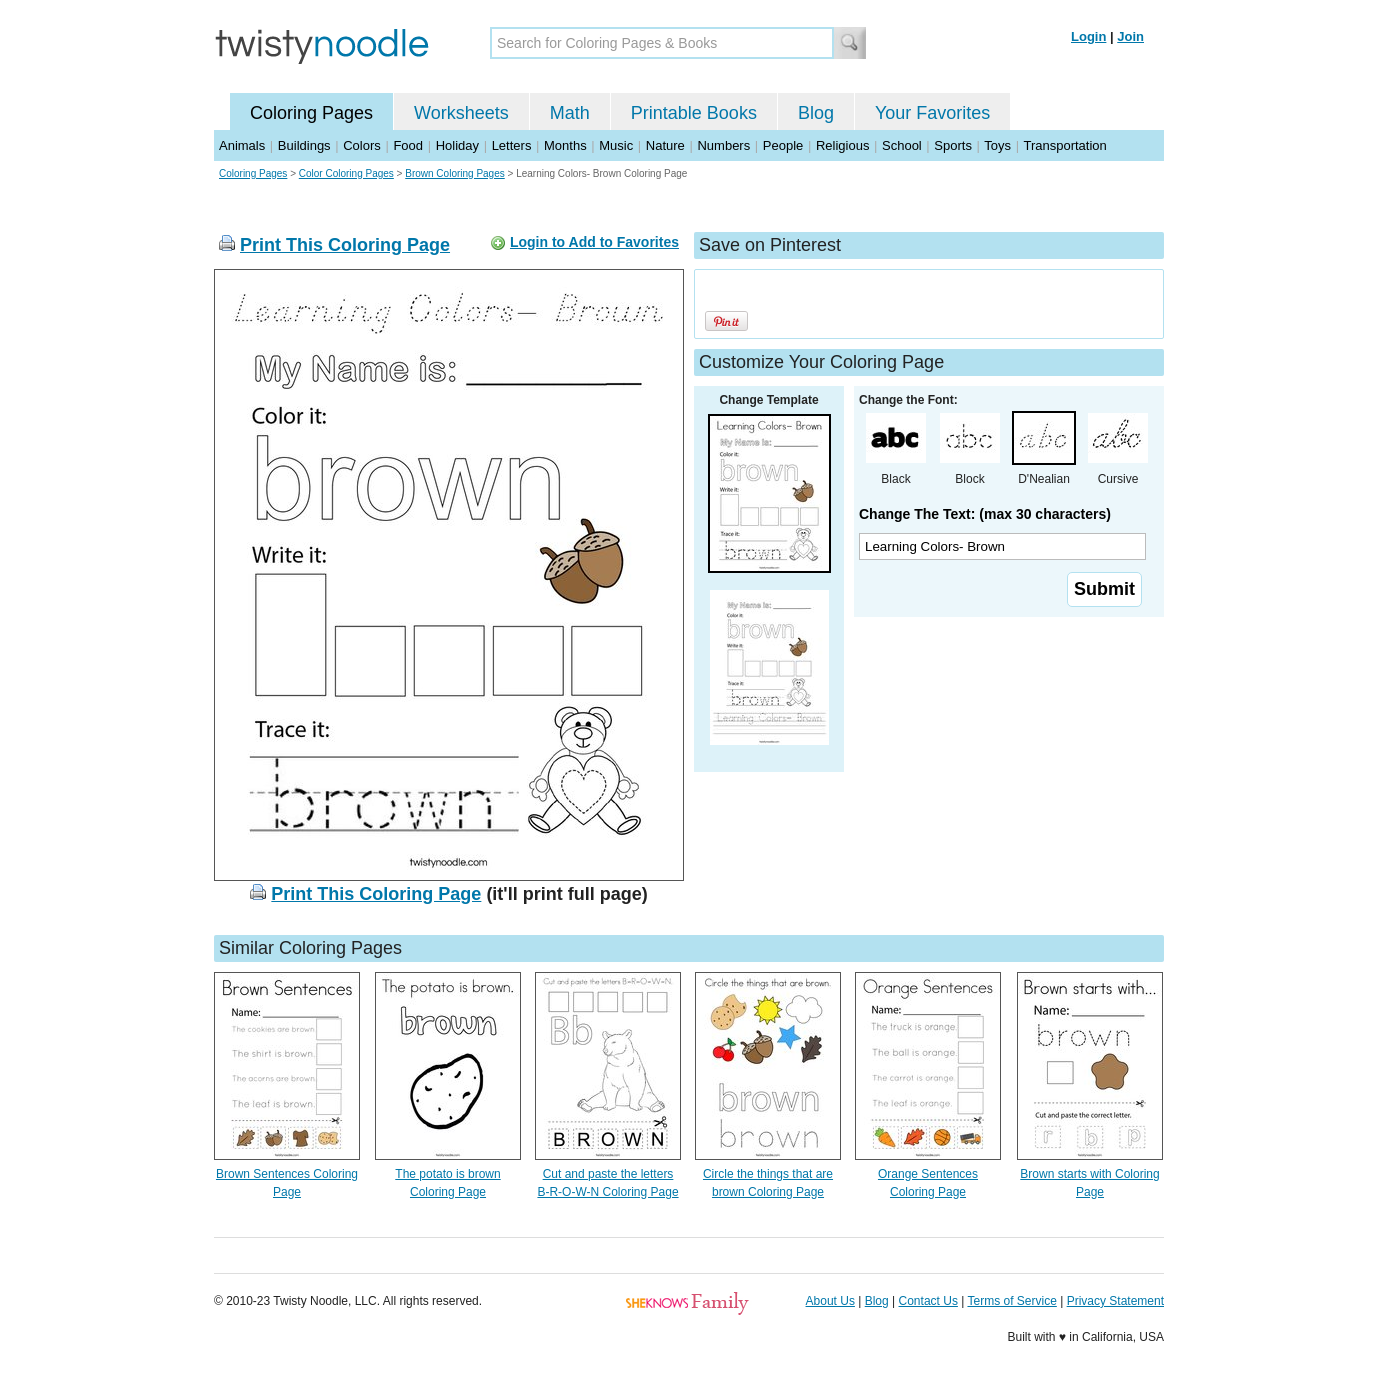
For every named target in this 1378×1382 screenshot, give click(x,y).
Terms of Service (1011, 1301)
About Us (830, 1301)
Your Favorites (932, 113)
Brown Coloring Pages (455, 173)
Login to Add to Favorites (594, 242)
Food (408, 145)
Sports (953, 145)
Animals (242, 145)
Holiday (457, 145)
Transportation (1064, 145)
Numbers (723, 145)
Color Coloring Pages (346, 173)
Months (565, 145)
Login (1088, 36)
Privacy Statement (1115, 1301)
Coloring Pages (311, 113)
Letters (512, 145)
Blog (816, 113)
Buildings (304, 145)
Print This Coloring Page (345, 245)
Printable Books (694, 113)
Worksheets (461, 113)
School (902, 145)
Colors (362, 145)
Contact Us (928, 1301)
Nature (665, 145)
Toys (997, 145)
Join (1130, 36)
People (783, 145)
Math (570, 113)
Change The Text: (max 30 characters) (985, 514)
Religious (842, 145)
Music (616, 145)
